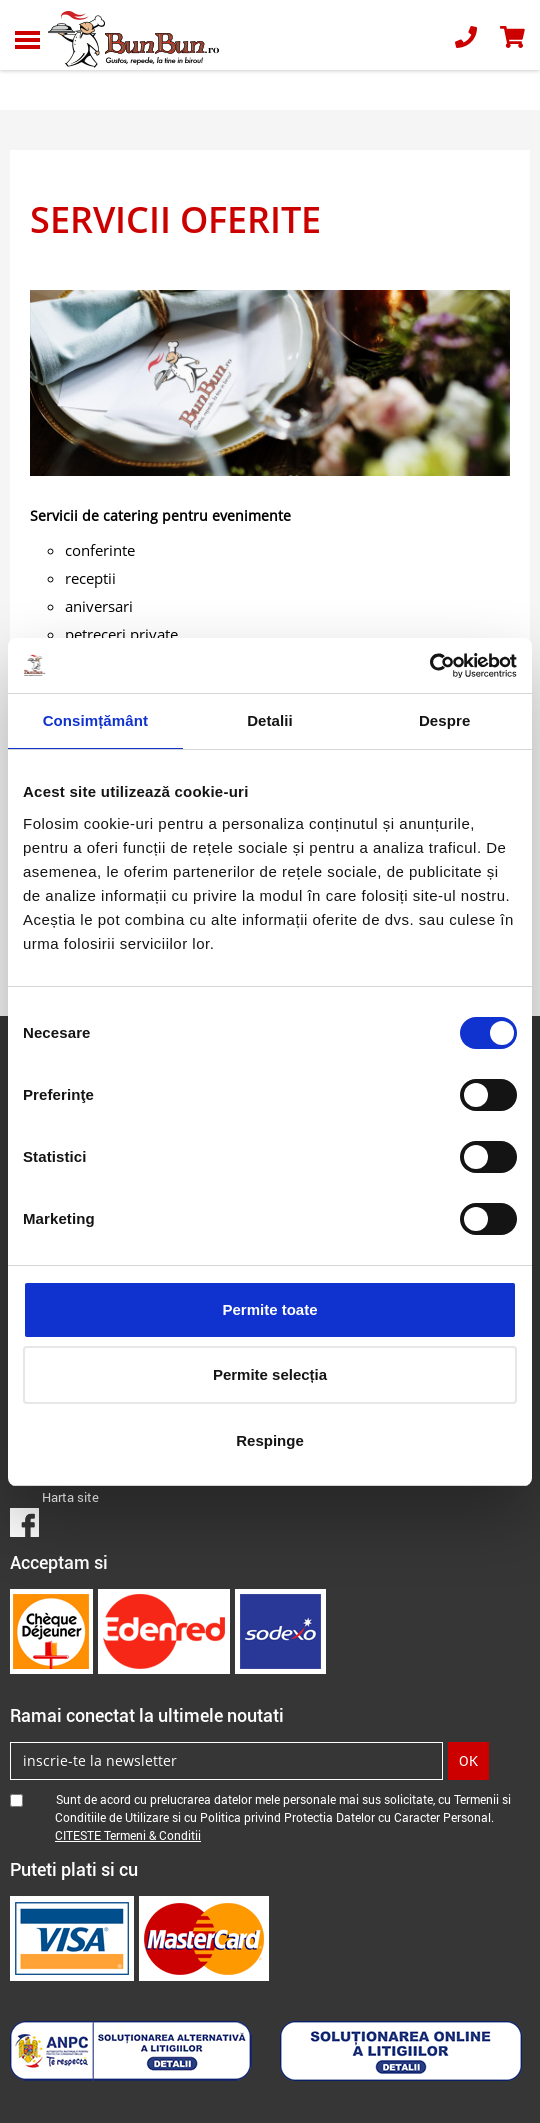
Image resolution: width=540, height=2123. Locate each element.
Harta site (70, 1497)
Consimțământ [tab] (95, 720)
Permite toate (269, 1309)
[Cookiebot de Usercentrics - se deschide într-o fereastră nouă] (429, 666)
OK (468, 1760)
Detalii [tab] (270, 720)
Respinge (270, 1440)
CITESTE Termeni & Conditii (128, 1835)
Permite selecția (270, 1374)
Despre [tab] (444, 720)
